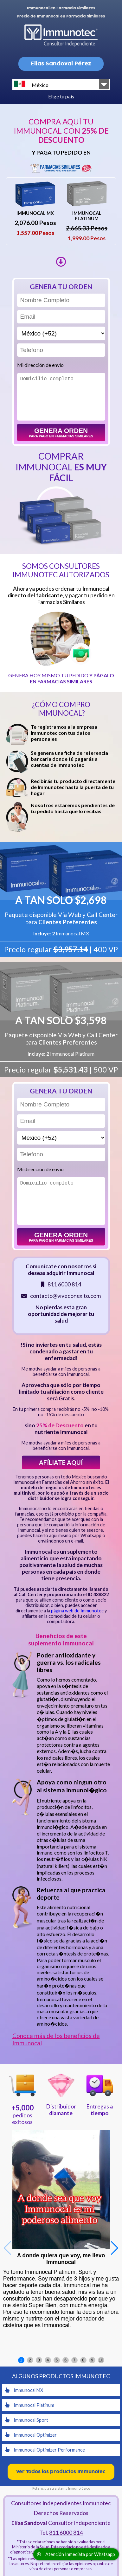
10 (101, 2360)
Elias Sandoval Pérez (61, 64)
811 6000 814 (66, 2532)
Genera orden (61, 432)
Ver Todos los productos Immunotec (61, 2471)
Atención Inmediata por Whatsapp (76, 2554)
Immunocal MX (24, 2390)
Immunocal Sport (26, 2420)
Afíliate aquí (61, 1462)
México (31, 84)
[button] (114, 2248)
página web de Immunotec (77, 1610)
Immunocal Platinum (29, 2405)
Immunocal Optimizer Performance (45, 2450)
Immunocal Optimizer (31, 2435)
